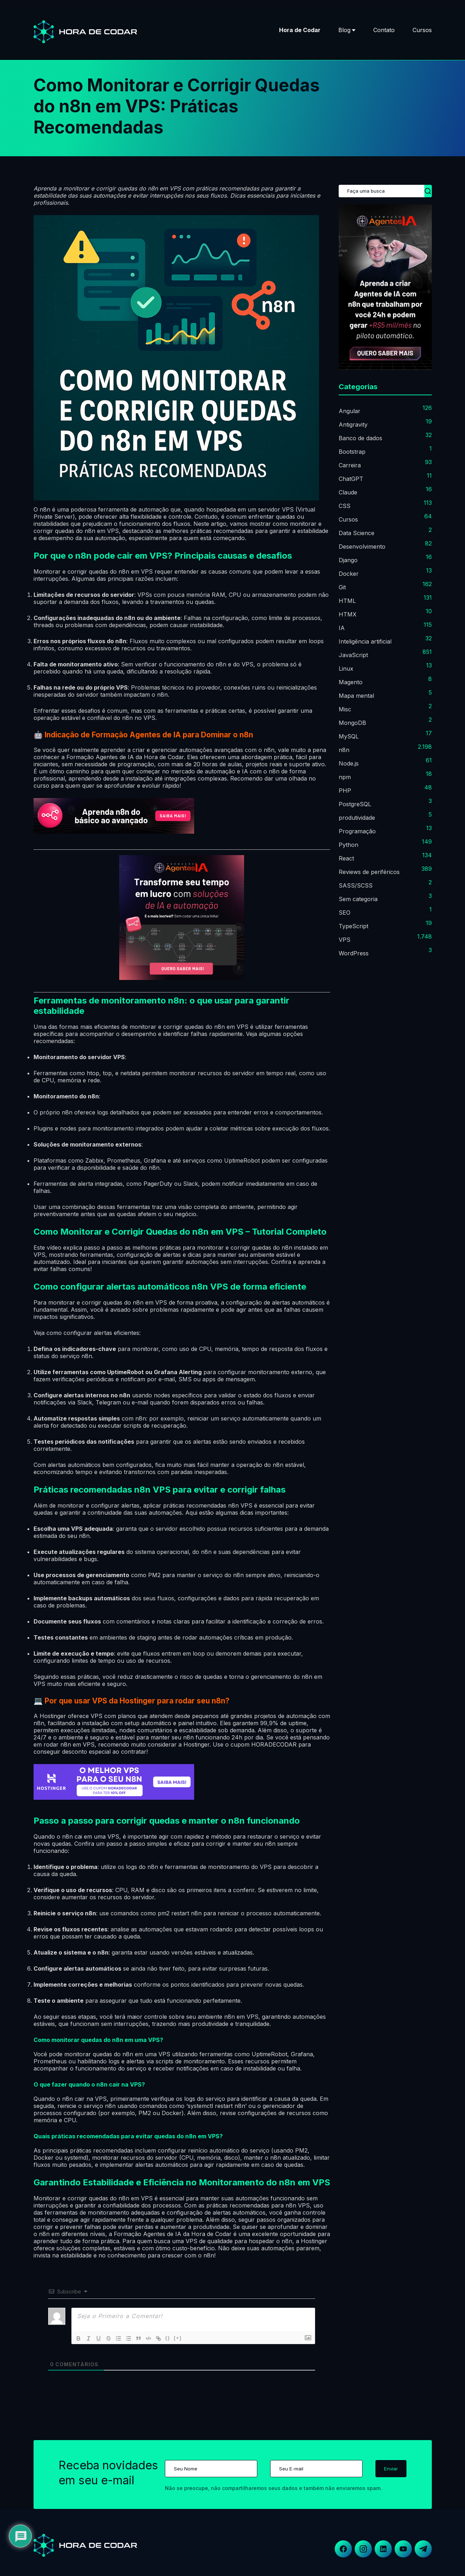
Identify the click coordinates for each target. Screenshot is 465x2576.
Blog (344, 30)
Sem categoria (358, 899)
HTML (347, 600)
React (346, 858)
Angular (349, 411)
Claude (348, 492)
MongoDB (352, 722)
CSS (344, 505)
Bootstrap (352, 451)
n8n (344, 749)
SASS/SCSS (356, 885)
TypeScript (353, 926)
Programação (357, 831)
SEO (344, 912)
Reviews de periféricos (369, 871)
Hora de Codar (299, 30)
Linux (346, 668)
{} (167, 2338)
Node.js (349, 763)
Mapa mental (356, 695)
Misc (345, 709)
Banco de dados (360, 438)
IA (342, 627)
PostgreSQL (355, 804)
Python (348, 844)
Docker (349, 573)
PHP (345, 790)
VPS (344, 939)
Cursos (422, 30)
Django (348, 560)
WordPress (354, 953)
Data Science (356, 533)
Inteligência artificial (365, 641)
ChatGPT (351, 478)
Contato (384, 30)
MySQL (349, 736)
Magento (351, 682)
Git (342, 587)
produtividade (357, 817)
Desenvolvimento (362, 546)
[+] (178, 2338)
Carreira (350, 465)
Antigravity (353, 424)
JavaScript (353, 655)
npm (345, 777)
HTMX (348, 614)
